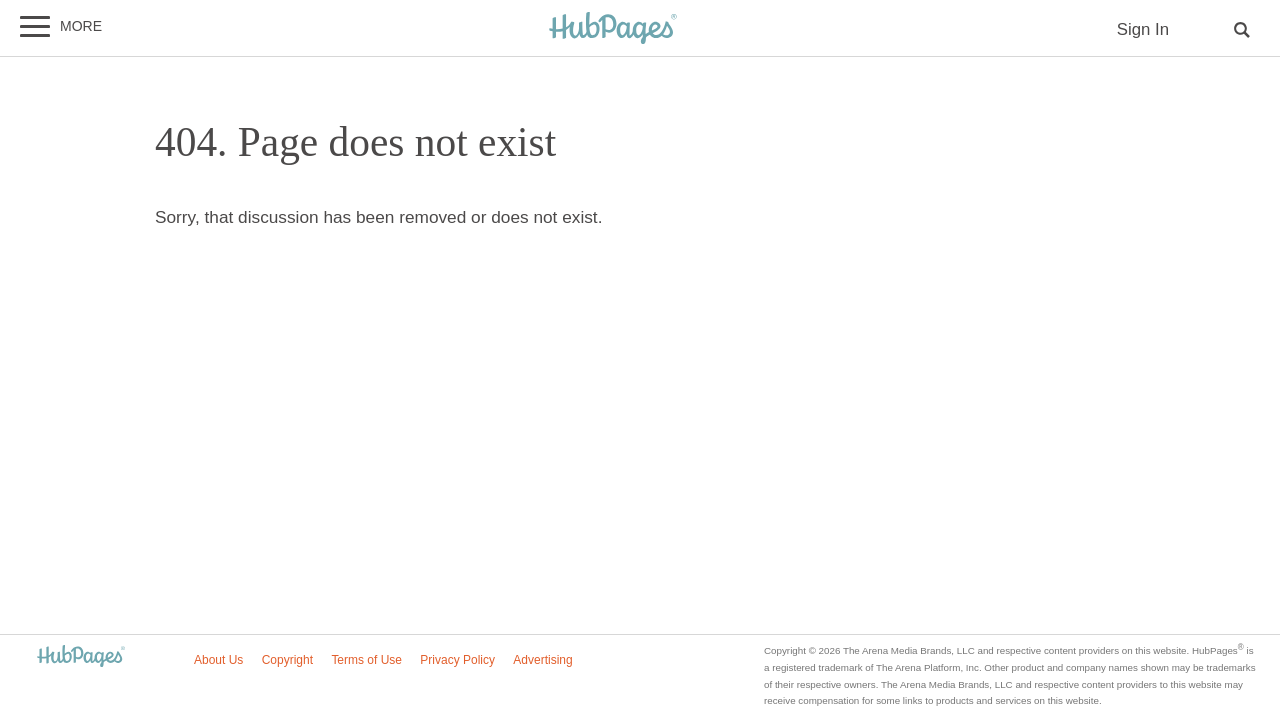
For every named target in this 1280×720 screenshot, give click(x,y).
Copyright (287, 660)
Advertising (542, 660)
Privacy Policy (457, 660)
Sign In (1143, 29)
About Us (218, 660)
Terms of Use (366, 660)
